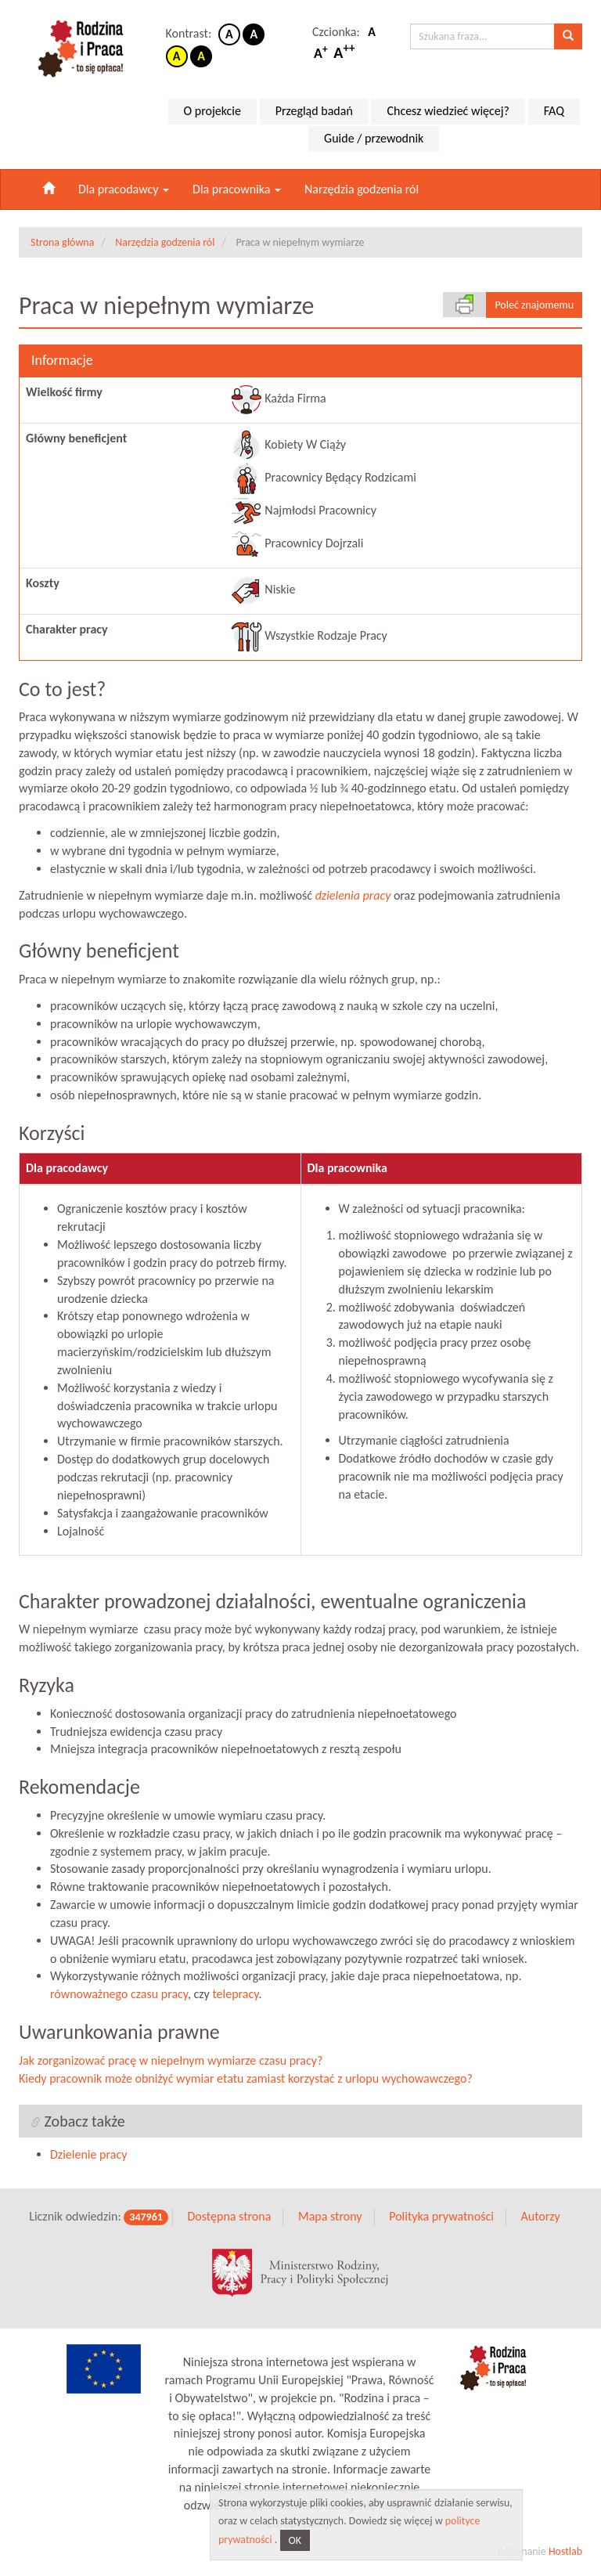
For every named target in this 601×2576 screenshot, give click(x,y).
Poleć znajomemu (534, 305)
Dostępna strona (229, 2217)
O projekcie (212, 110)
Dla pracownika (237, 189)
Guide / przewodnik (373, 138)
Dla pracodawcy (123, 189)
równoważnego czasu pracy (119, 1994)
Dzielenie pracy (88, 2155)
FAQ (554, 110)
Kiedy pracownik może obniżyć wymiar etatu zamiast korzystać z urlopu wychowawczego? (246, 2078)
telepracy (235, 1994)
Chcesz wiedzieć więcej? (448, 110)
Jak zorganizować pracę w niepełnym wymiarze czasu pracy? (170, 2060)
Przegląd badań (314, 110)
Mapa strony (330, 2217)
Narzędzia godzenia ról (361, 189)
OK (295, 2540)
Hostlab (565, 2551)
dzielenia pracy (353, 895)
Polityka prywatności (441, 2217)
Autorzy (540, 2217)
